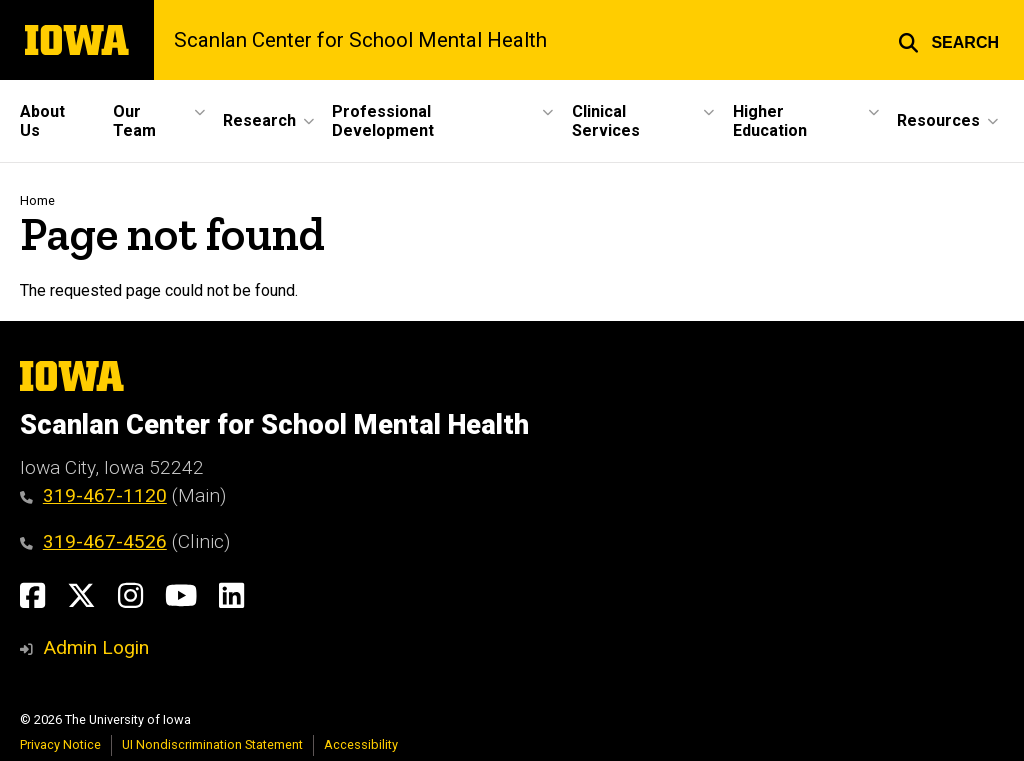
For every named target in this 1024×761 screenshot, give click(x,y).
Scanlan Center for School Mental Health (360, 40)
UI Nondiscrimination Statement (212, 744)
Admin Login (96, 647)
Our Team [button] (134, 121)
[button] (948, 40)
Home (37, 200)
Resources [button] (938, 120)
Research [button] (259, 120)
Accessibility (361, 744)
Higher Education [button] (770, 121)
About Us (42, 121)
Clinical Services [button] (606, 121)
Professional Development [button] (383, 121)
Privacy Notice (60, 744)
